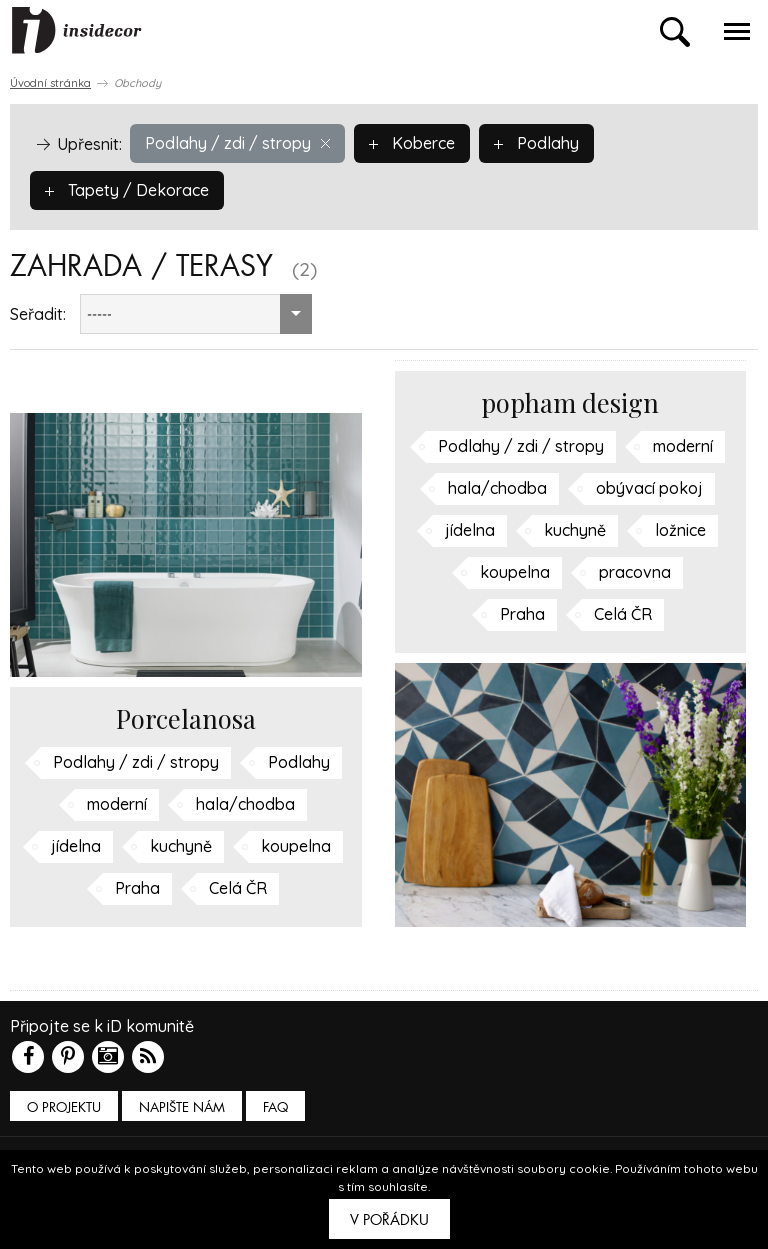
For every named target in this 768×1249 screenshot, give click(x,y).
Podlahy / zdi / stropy (237, 143)
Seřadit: (38, 314)
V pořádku (389, 1220)
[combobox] (196, 314)
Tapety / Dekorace (127, 190)
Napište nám (182, 1107)
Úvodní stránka (50, 83)
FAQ (275, 1107)
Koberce (412, 143)
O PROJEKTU (64, 1107)
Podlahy (536, 143)
